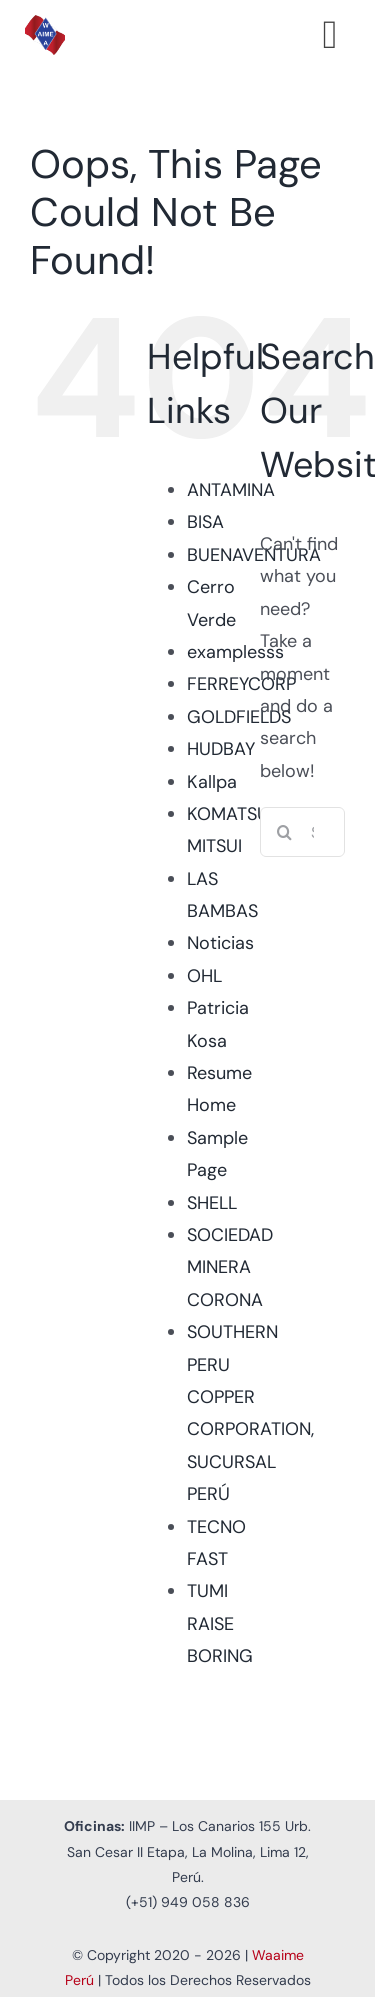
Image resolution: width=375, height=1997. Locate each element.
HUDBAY (221, 749)
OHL (204, 976)
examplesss (235, 652)
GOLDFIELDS (239, 717)
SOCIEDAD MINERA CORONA (230, 1267)
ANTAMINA (231, 490)
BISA (205, 522)
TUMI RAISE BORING (220, 1623)
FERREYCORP (241, 684)
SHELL (212, 1203)
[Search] (285, 832)
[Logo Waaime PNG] (45, 24)
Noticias (220, 943)
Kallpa (212, 782)
